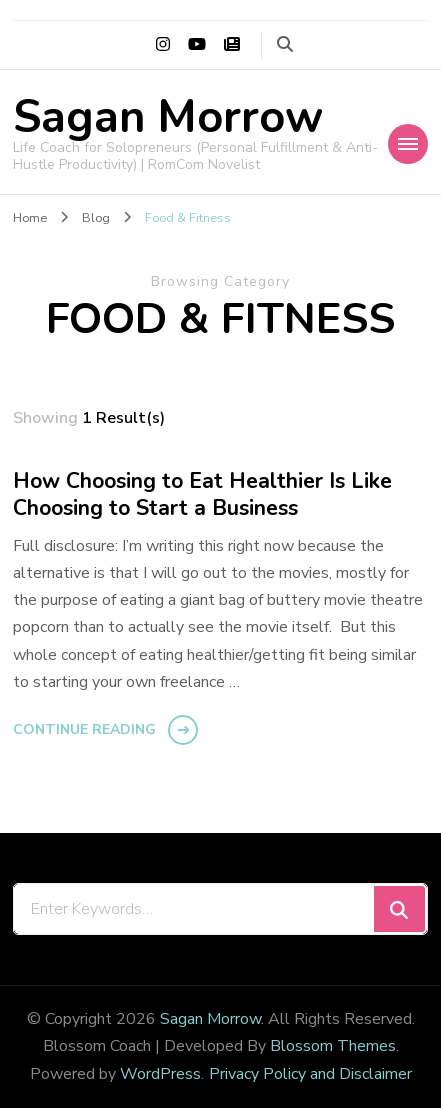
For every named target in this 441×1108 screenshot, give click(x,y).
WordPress (160, 1074)
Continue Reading (84, 729)
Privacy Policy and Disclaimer (310, 1074)
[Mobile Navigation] (408, 144)
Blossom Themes (333, 1046)
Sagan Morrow (168, 117)
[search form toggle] (285, 44)
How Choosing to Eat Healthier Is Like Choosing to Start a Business (202, 495)
